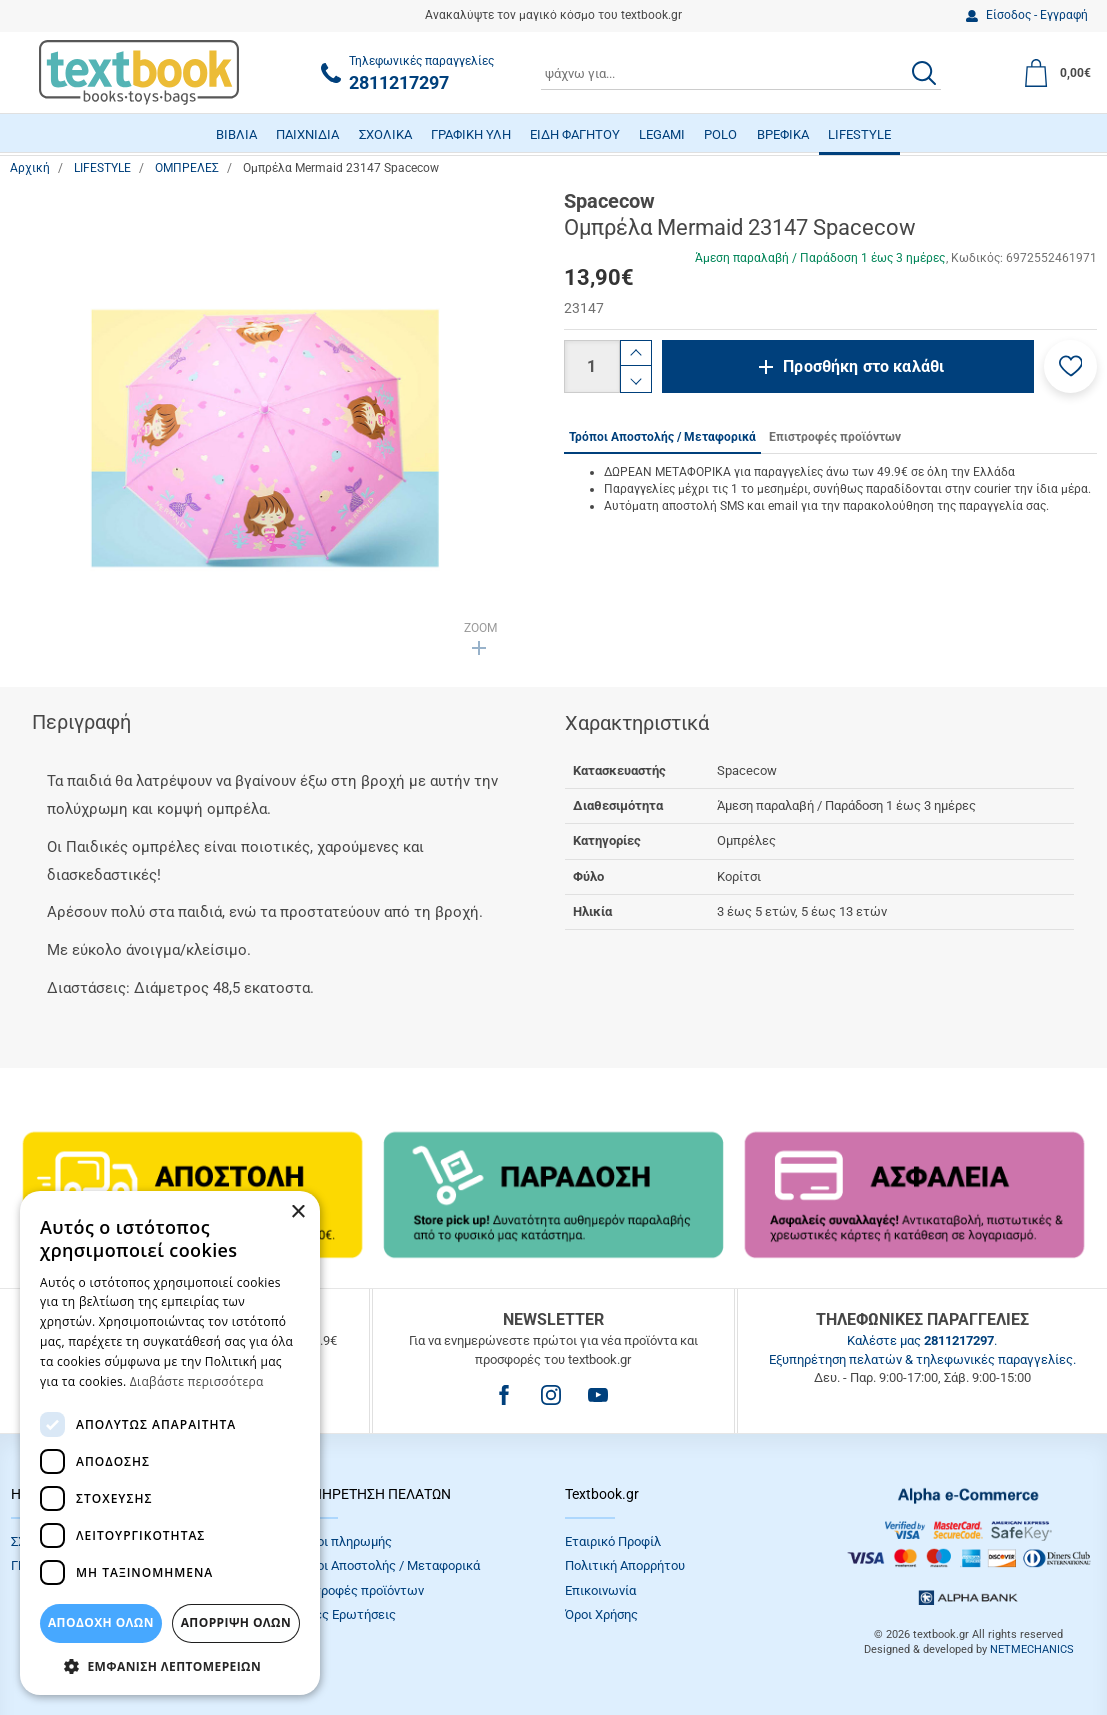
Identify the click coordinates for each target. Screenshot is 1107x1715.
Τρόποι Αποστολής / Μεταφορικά (384, 1565)
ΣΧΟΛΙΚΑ (385, 134)
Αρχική (30, 168)
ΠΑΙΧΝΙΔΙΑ (307, 134)
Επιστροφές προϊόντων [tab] (835, 437)
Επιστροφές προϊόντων (356, 1590)
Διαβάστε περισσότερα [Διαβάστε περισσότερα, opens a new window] (197, 1381)
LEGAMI (662, 134)
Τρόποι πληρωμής (340, 1541)
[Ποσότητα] (592, 366)
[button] (1070, 366)
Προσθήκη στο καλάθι (863, 366)
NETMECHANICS (1032, 1649)
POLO (720, 134)
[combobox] (741, 73)
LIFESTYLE (859, 134)
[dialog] (170, 1443)
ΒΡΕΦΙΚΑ (783, 134)
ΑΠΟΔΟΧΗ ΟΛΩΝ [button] (101, 1622)
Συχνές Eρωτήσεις (342, 1614)
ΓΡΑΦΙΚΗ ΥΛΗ (471, 134)
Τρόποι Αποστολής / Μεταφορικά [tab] (662, 437)
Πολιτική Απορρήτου (625, 1565)
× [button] (297, 1212)
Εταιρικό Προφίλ (613, 1541)
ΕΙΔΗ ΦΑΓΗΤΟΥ (575, 134)
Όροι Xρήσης (601, 1614)
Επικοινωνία (600, 1590)
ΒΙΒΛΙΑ (236, 134)
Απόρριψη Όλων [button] (236, 1622)
